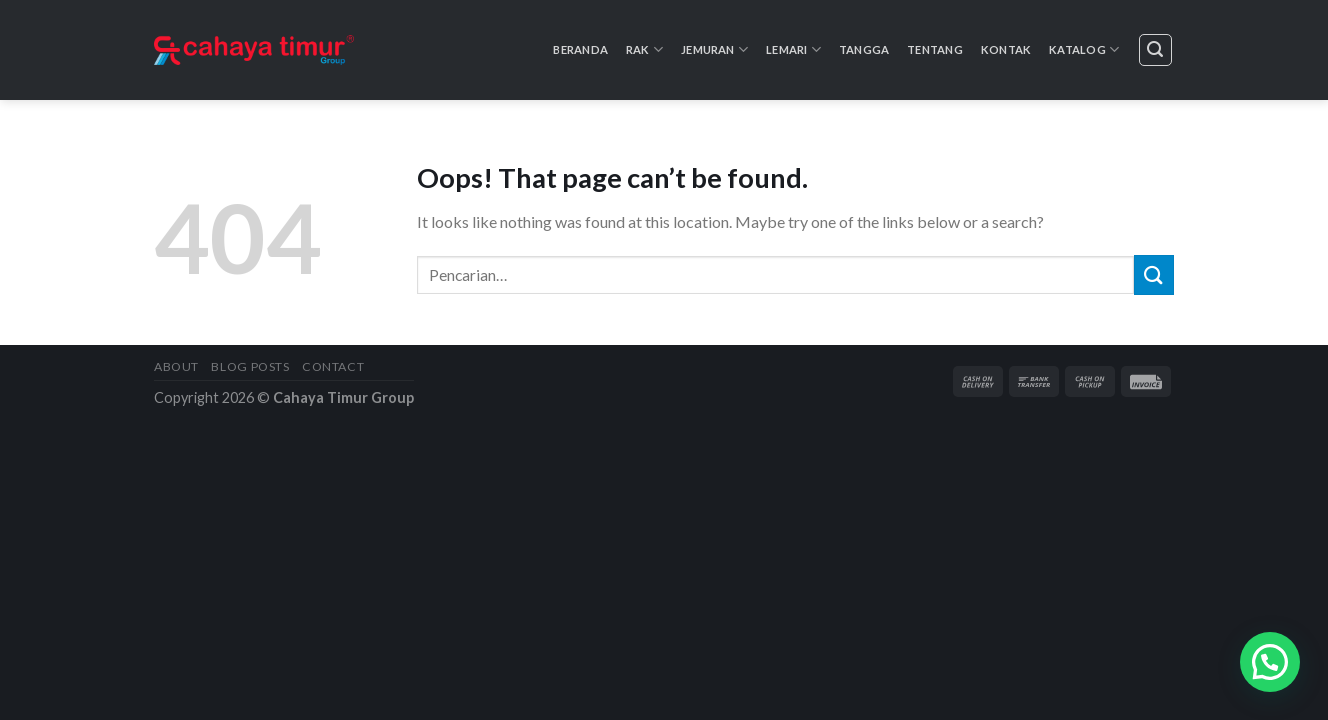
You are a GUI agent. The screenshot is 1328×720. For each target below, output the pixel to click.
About (176, 366)
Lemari (793, 49)
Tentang (935, 49)
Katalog (1084, 49)
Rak (644, 49)
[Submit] (1154, 274)
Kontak (1006, 49)
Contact (333, 366)
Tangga (864, 49)
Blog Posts (250, 366)
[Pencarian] (1156, 50)
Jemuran (714, 49)
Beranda (580, 49)
